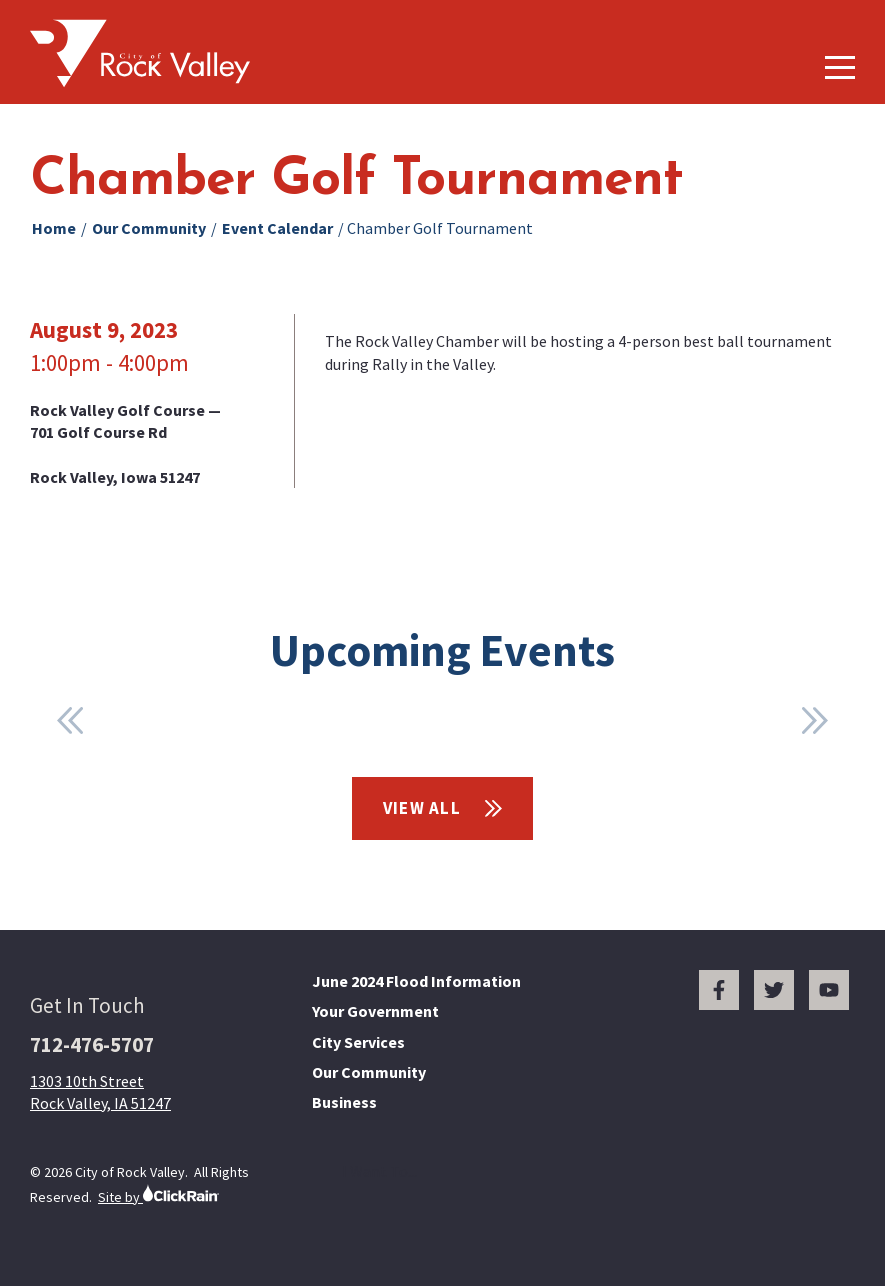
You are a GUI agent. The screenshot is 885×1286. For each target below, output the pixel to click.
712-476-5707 (92, 1044)
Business (344, 1102)
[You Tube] (829, 990)
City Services (358, 1042)
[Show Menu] (840, 67)
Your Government (375, 1011)
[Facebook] (719, 990)
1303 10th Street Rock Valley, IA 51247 (100, 1092)
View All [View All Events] (443, 808)
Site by (158, 1194)
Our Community (149, 228)
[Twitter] (774, 990)
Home (54, 228)
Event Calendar (277, 228)
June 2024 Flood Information (416, 981)
